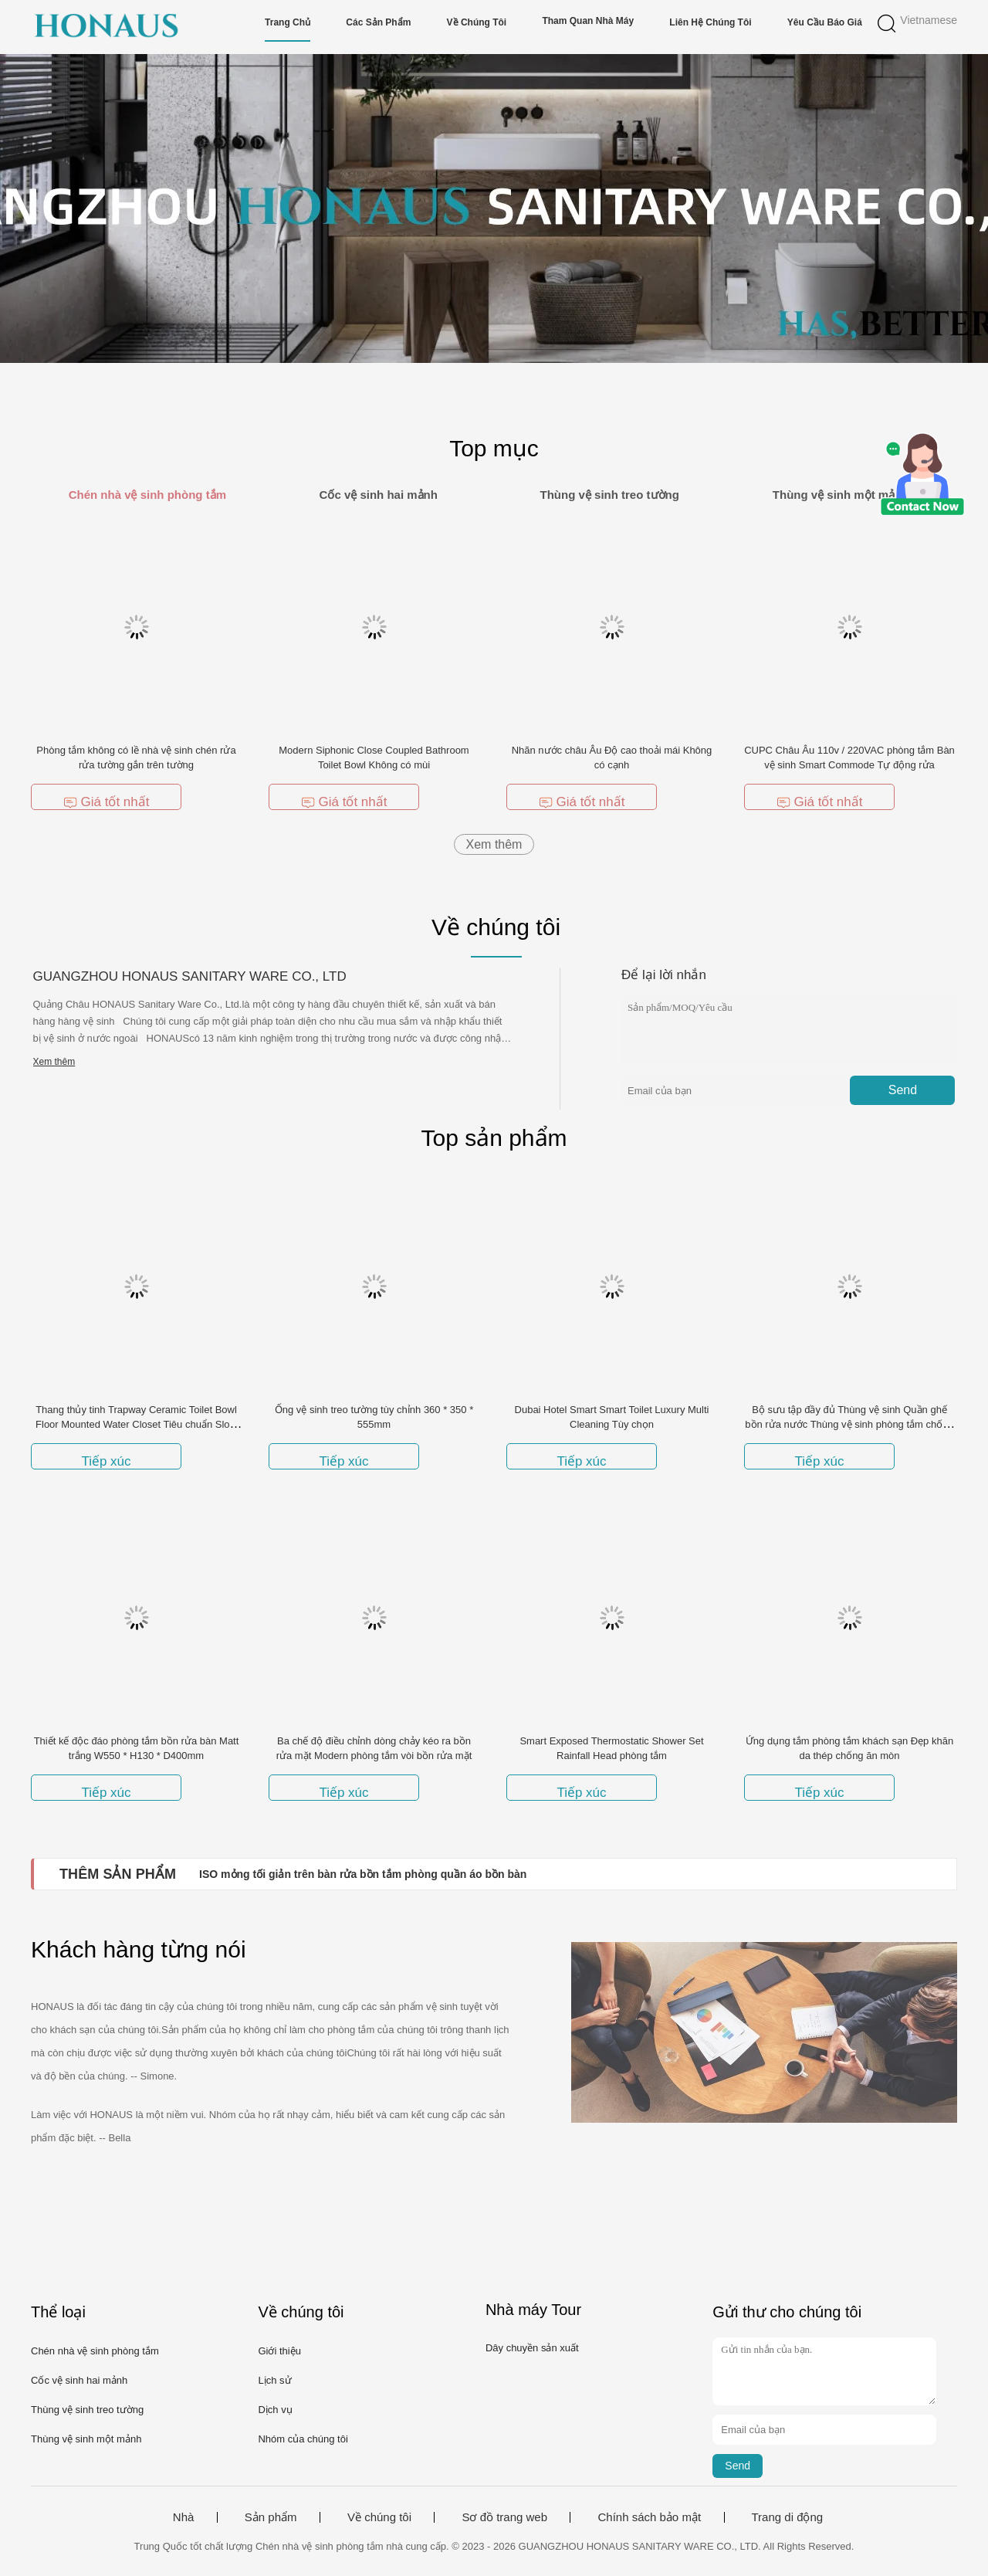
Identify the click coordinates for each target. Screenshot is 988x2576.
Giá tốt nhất (106, 802)
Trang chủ (287, 22)
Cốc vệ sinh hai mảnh (79, 2380)
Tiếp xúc (105, 1461)
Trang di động (788, 2517)
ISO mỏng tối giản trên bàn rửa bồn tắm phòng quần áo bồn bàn (362, 1874)
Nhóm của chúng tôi (302, 2439)
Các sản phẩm (378, 22)
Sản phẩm (271, 2517)
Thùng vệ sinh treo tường (87, 2409)
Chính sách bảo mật (649, 2517)
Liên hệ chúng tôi (710, 22)
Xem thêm (494, 844)
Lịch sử (274, 2380)
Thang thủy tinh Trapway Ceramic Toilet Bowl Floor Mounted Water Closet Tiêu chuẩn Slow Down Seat (136, 1424)
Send (902, 1089)
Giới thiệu (279, 2351)
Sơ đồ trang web (504, 2517)
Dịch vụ (275, 2409)
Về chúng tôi (477, 22)
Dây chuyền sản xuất (532, 2348)
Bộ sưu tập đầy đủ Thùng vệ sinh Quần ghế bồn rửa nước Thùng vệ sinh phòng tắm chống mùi (849, 1424)
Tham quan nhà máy (588, 20)
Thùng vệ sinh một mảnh (86, 2439)
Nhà (184, 2517)
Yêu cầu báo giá (824, 22)
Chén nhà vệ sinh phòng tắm (95, 2351)
